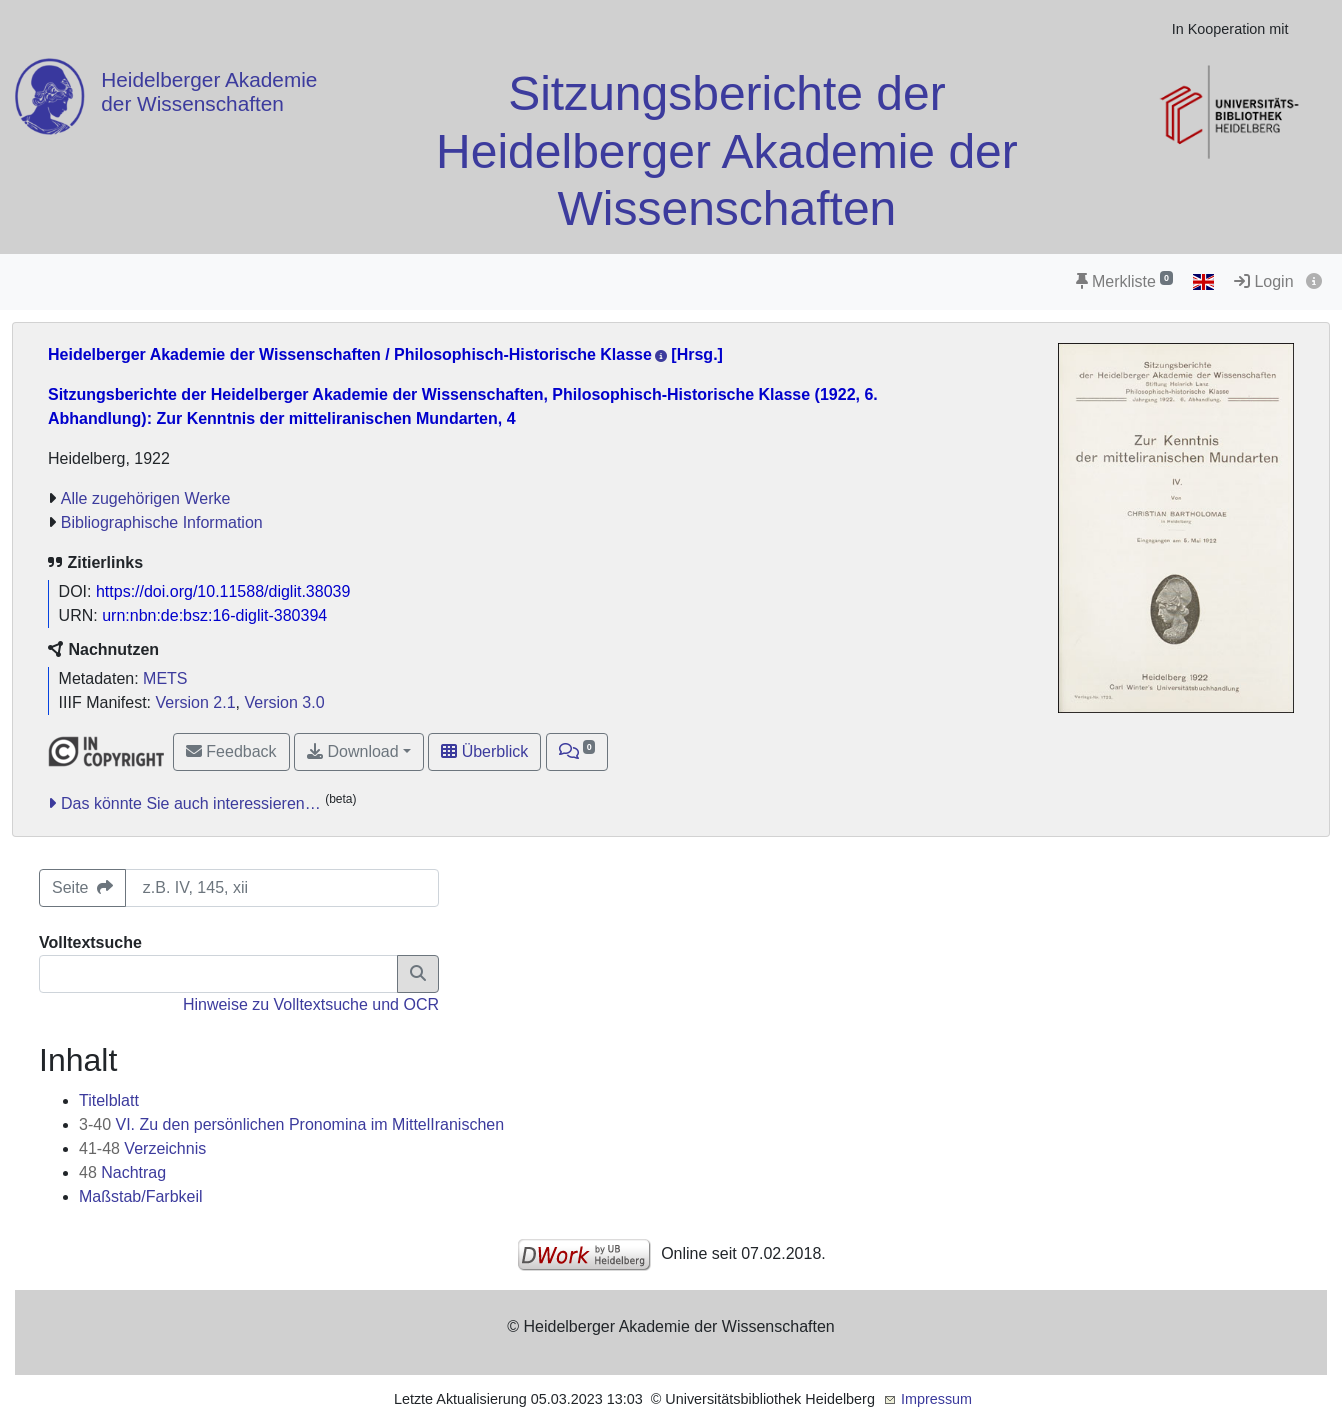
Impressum (936, 1399)
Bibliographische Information (162, 522)
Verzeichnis (142, 1148)
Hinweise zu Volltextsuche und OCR (311, 1004)
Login (1264, 281)
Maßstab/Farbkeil (141, 1196)
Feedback (231, 751)
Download (353, 751)
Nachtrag (122, 1172)
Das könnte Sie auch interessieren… (191, 803)
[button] (577, 752)
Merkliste (1124, 281)
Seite (82, 887)
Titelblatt (109, 1100)
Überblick (484, 751)
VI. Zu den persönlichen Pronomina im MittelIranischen (291, 1124)
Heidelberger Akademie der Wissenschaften (209, 91)
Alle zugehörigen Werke (146, 498)
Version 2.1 (196, 702)
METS (165, 678)
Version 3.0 (284, 702)
